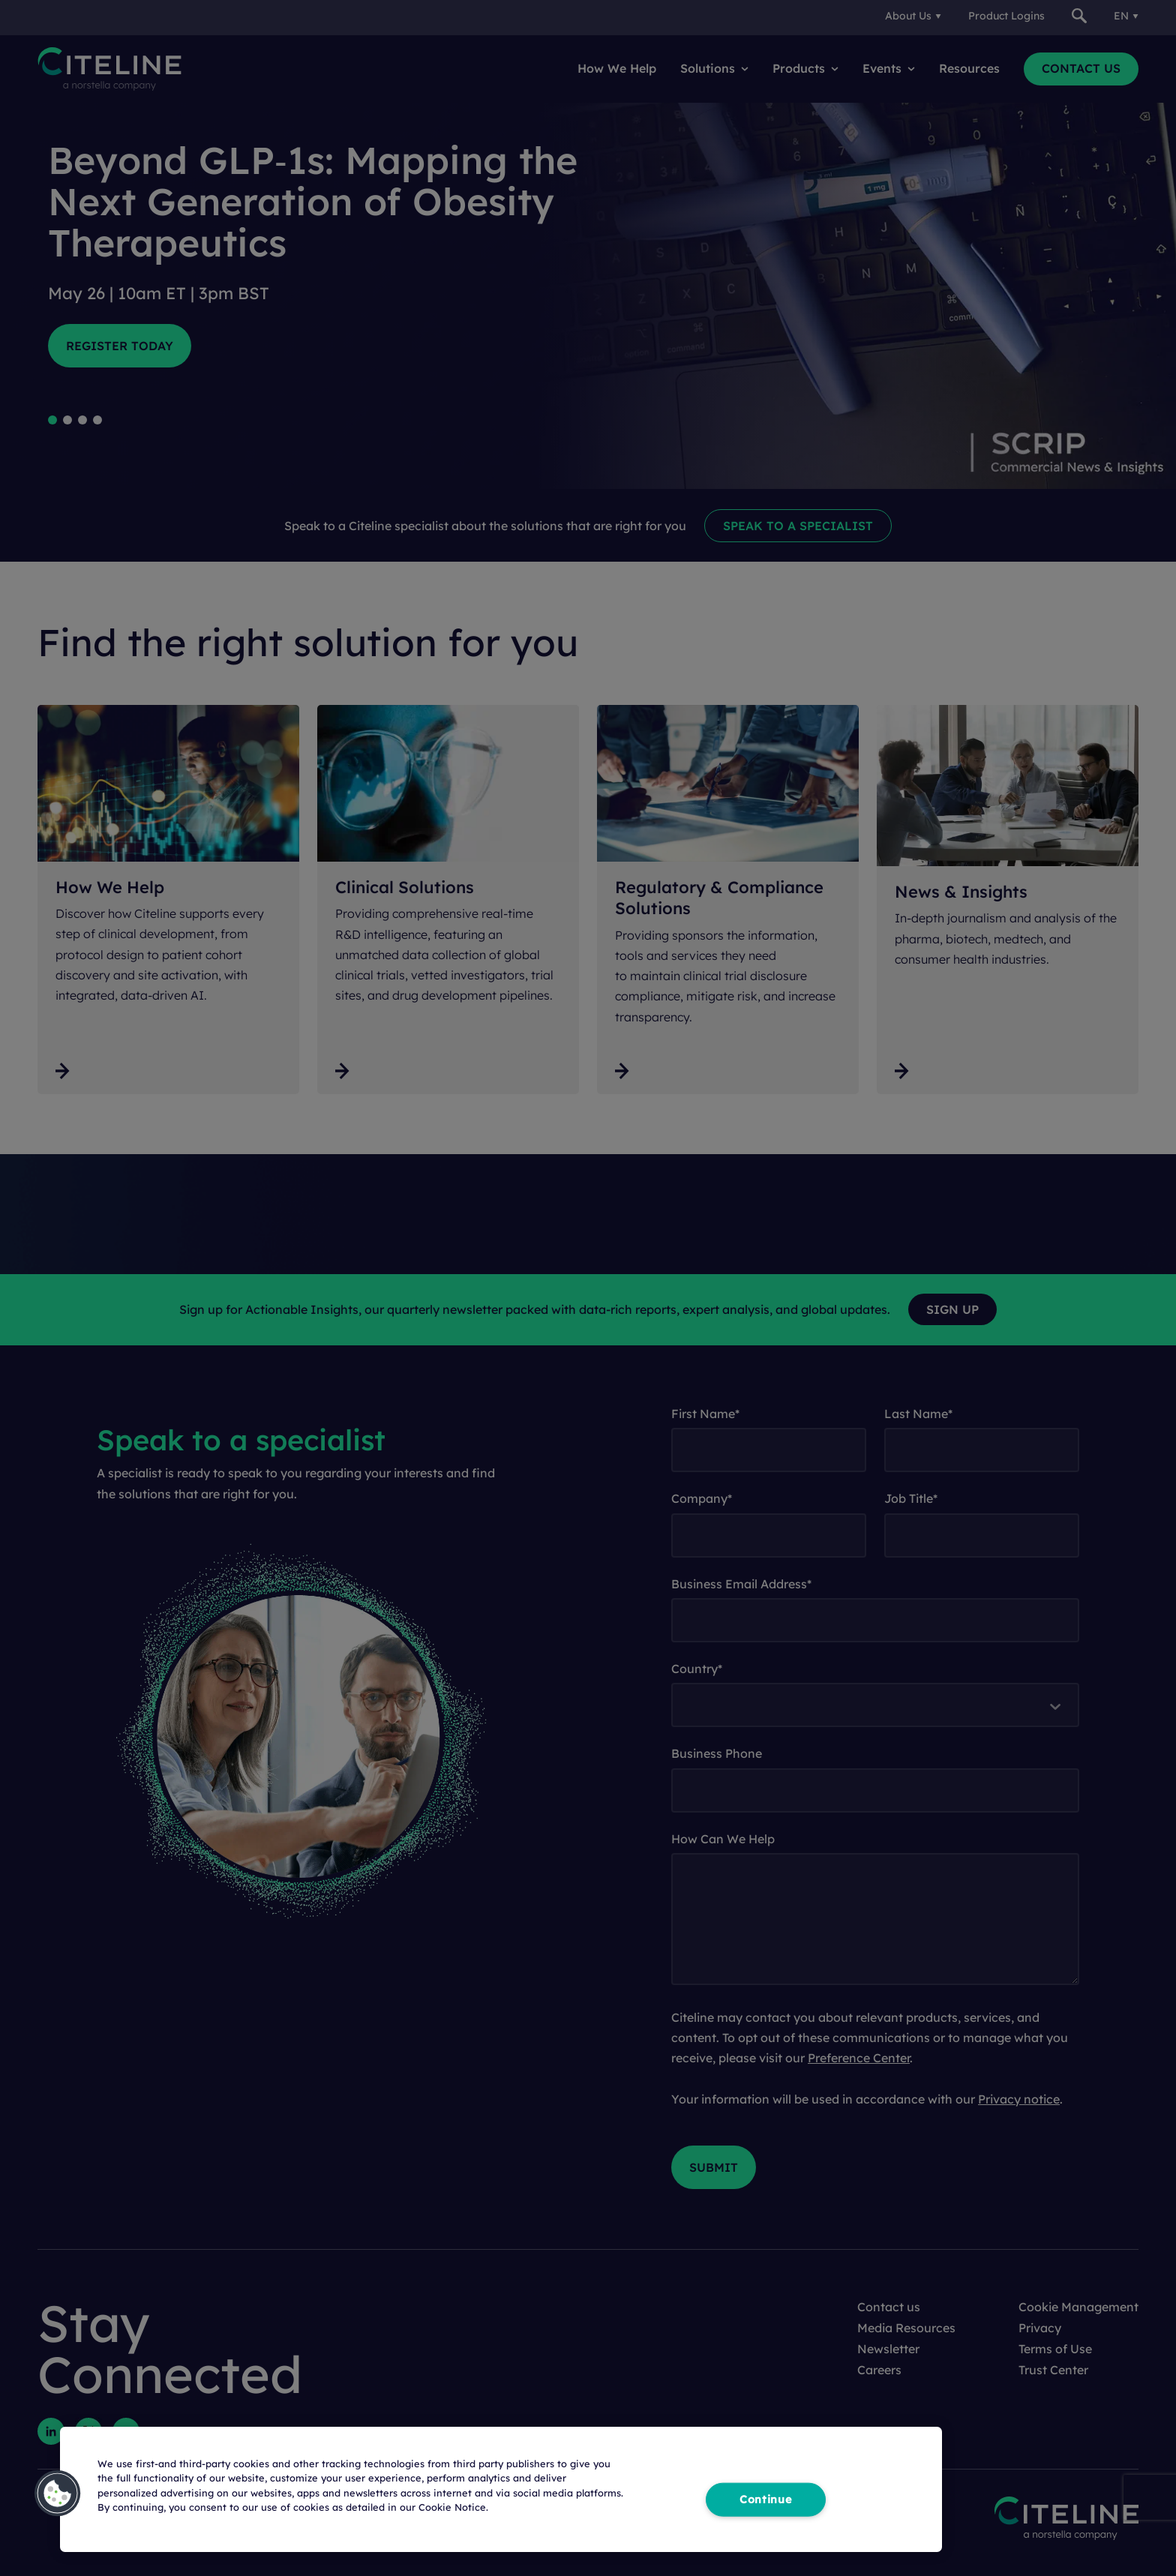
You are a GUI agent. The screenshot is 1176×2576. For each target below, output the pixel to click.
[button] (58, 2494)
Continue (766, 2499)
